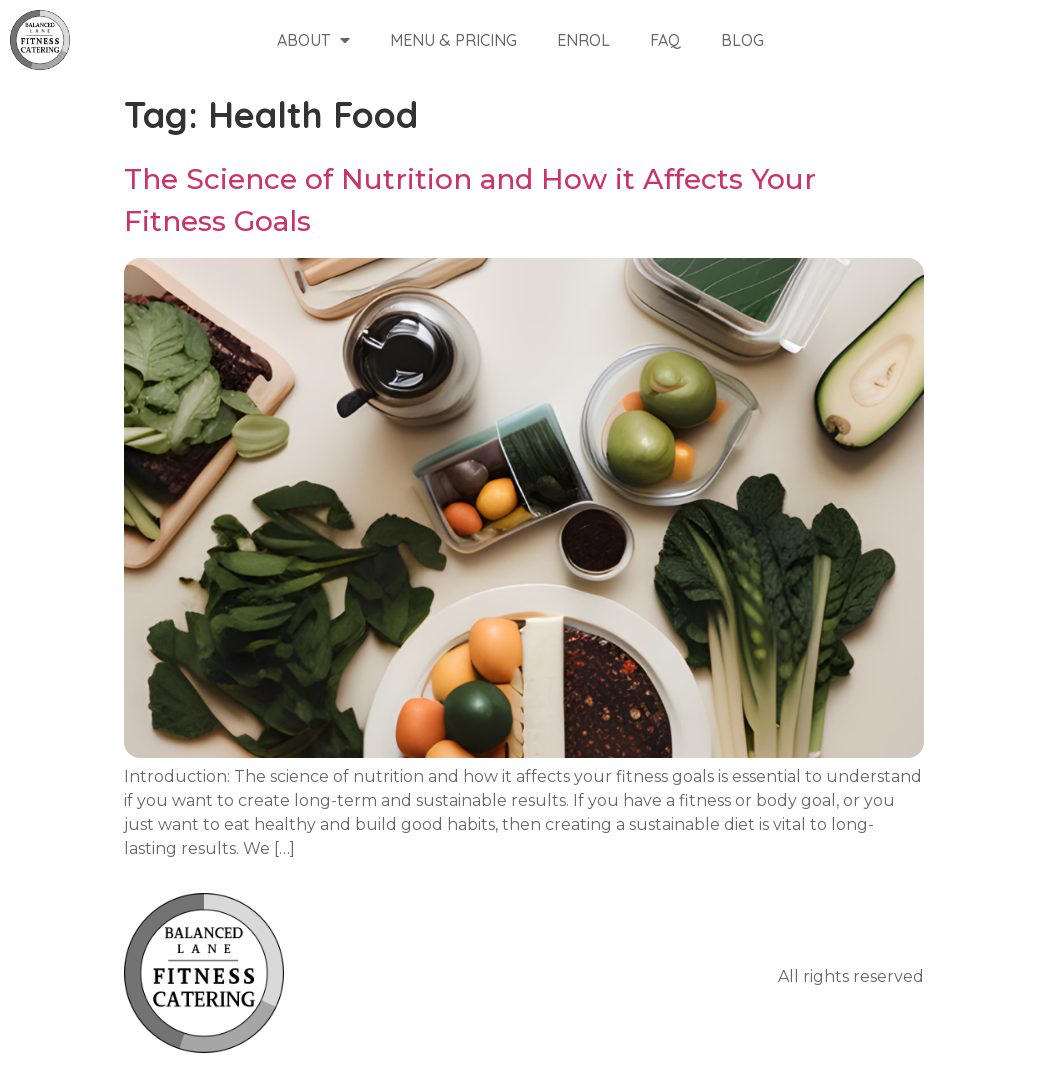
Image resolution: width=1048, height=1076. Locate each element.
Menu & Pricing (453, 40)
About (313, 40)
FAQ (665, 40)
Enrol (583, 40)
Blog (742, 40)
